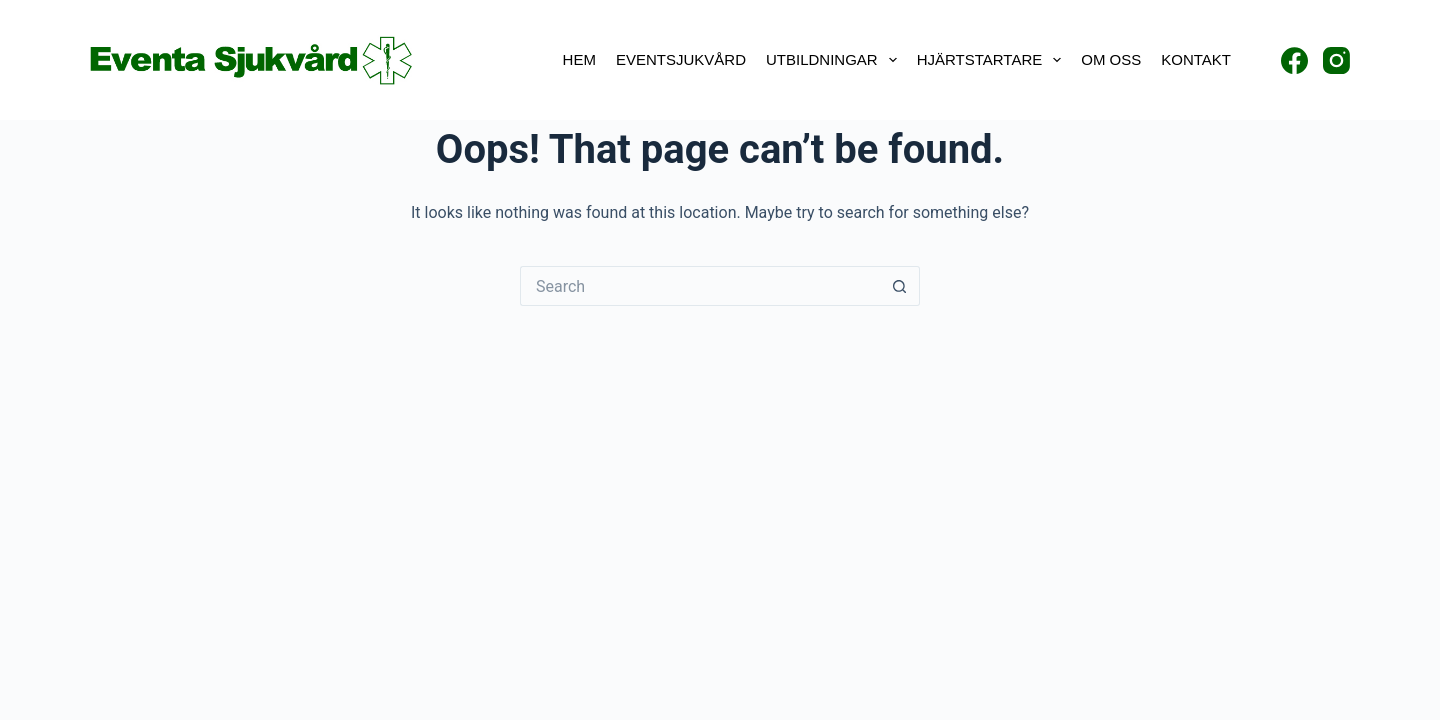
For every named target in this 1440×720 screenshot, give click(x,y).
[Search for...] (700, 286)
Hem (579, 59)
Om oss (1111, 59)
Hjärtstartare (993, 60)
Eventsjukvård (681, 59)
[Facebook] (1294, 60)
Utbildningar (835, 60)
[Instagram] (1336, 60)
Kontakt (1196, 59)
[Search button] (900, 286)
